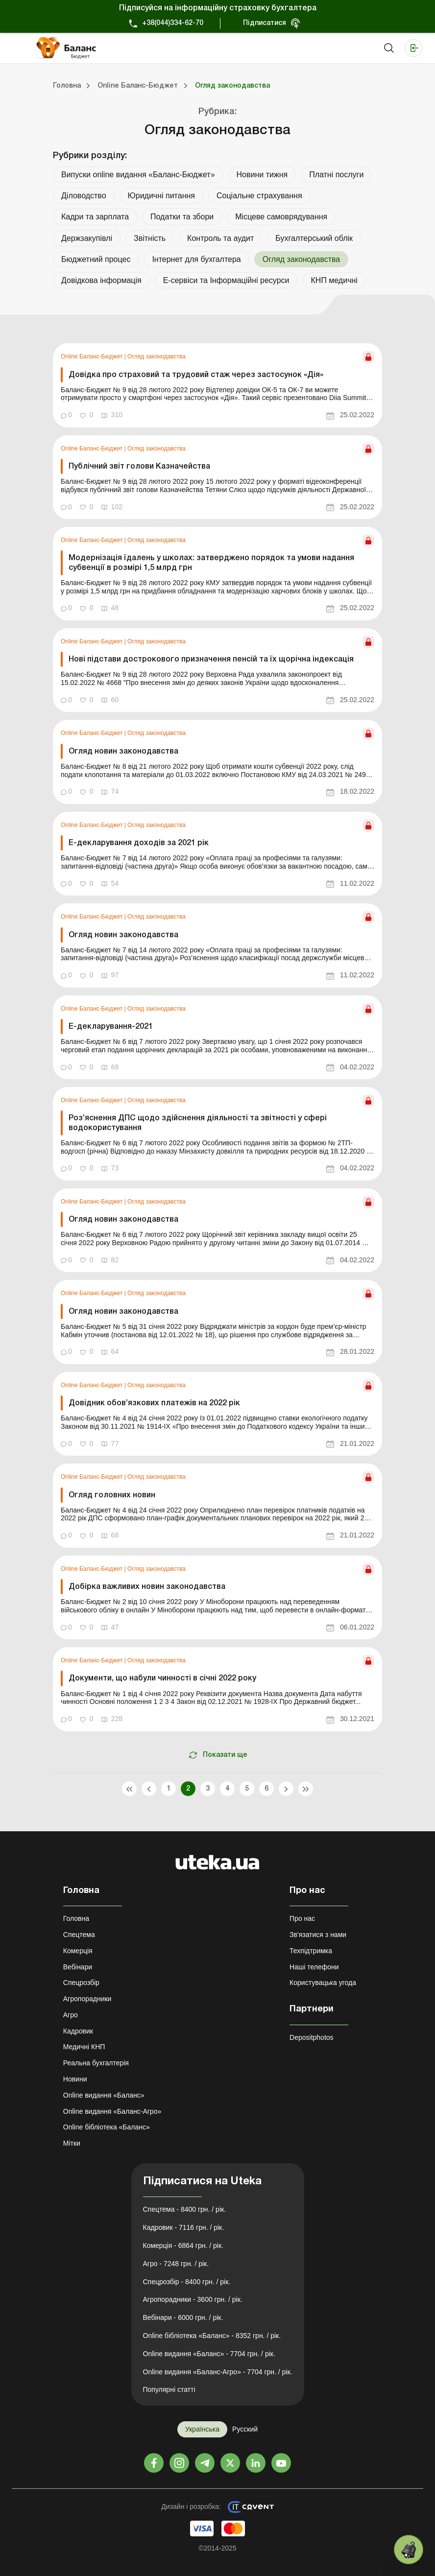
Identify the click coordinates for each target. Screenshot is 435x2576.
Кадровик (78, 2031)
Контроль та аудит (220, 238)
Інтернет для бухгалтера (196, 259)
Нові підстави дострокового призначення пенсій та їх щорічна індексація (211, 659)
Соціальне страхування (259, 195)
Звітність (150, 238)
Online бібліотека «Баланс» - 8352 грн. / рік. (212, 2336)
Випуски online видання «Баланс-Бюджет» (138, 174)
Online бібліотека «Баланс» (106, 2127)
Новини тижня (262, 174)
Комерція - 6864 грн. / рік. (183, 2245)
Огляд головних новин (113, 1495)
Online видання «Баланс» (104, 2095)
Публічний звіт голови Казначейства (139, 466)
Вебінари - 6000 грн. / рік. (183, 2317)
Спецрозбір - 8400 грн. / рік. (187, 2282)
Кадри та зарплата (95, 217)
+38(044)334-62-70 (172, 23)
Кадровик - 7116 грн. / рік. (183, 2227)
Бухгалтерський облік (314, 238)
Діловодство (83, 195)
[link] (217, 385)
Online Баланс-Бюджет (92, 356)
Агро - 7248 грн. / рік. (176, 2264)
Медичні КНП (84, 2047)
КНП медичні (334, 280)
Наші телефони (314, 1967)
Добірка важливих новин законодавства (147, 1586)
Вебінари (77, 1967)
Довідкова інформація (101, 280)
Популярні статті (169, 2389)
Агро (70, 2015)
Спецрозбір (81, 1982)
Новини (75, 2079)
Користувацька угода (323, 1982)
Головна (76, 1918)
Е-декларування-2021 (111, 1026)
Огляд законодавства (156, 356)
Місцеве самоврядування (281, 217)
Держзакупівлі (86, 238)
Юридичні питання (161, 195)
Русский (245, 2429)
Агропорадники (87, 1999)
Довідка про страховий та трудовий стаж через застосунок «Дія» (196, 375)
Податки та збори (182, 217)
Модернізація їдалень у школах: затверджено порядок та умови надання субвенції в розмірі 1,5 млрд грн (211, 563)
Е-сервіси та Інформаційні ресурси (226, 280)
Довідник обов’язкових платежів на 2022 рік (154, 1403)
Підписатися (264, 23)
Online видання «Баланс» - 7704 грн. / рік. (209, 2354)
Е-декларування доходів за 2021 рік (139, 843)
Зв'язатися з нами (318, 1934)
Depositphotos (312, 2037)
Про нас (302, 1918)
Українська (202, 2429)
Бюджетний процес (95, 259)
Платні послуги (336, 174)
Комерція (78, 1951)
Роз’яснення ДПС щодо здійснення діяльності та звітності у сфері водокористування (198, 1123)
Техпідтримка (311, 1951)
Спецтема (79, 1934)
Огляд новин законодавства (123, 751)
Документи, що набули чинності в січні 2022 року (162, 1678)
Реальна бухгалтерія (96, 2063)
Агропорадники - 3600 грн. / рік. (192, 2299)
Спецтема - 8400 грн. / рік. (184, 2209)
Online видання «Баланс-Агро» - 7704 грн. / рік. (217, 2372)
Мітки (71, 2143)
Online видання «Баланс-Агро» (112, 2111)
